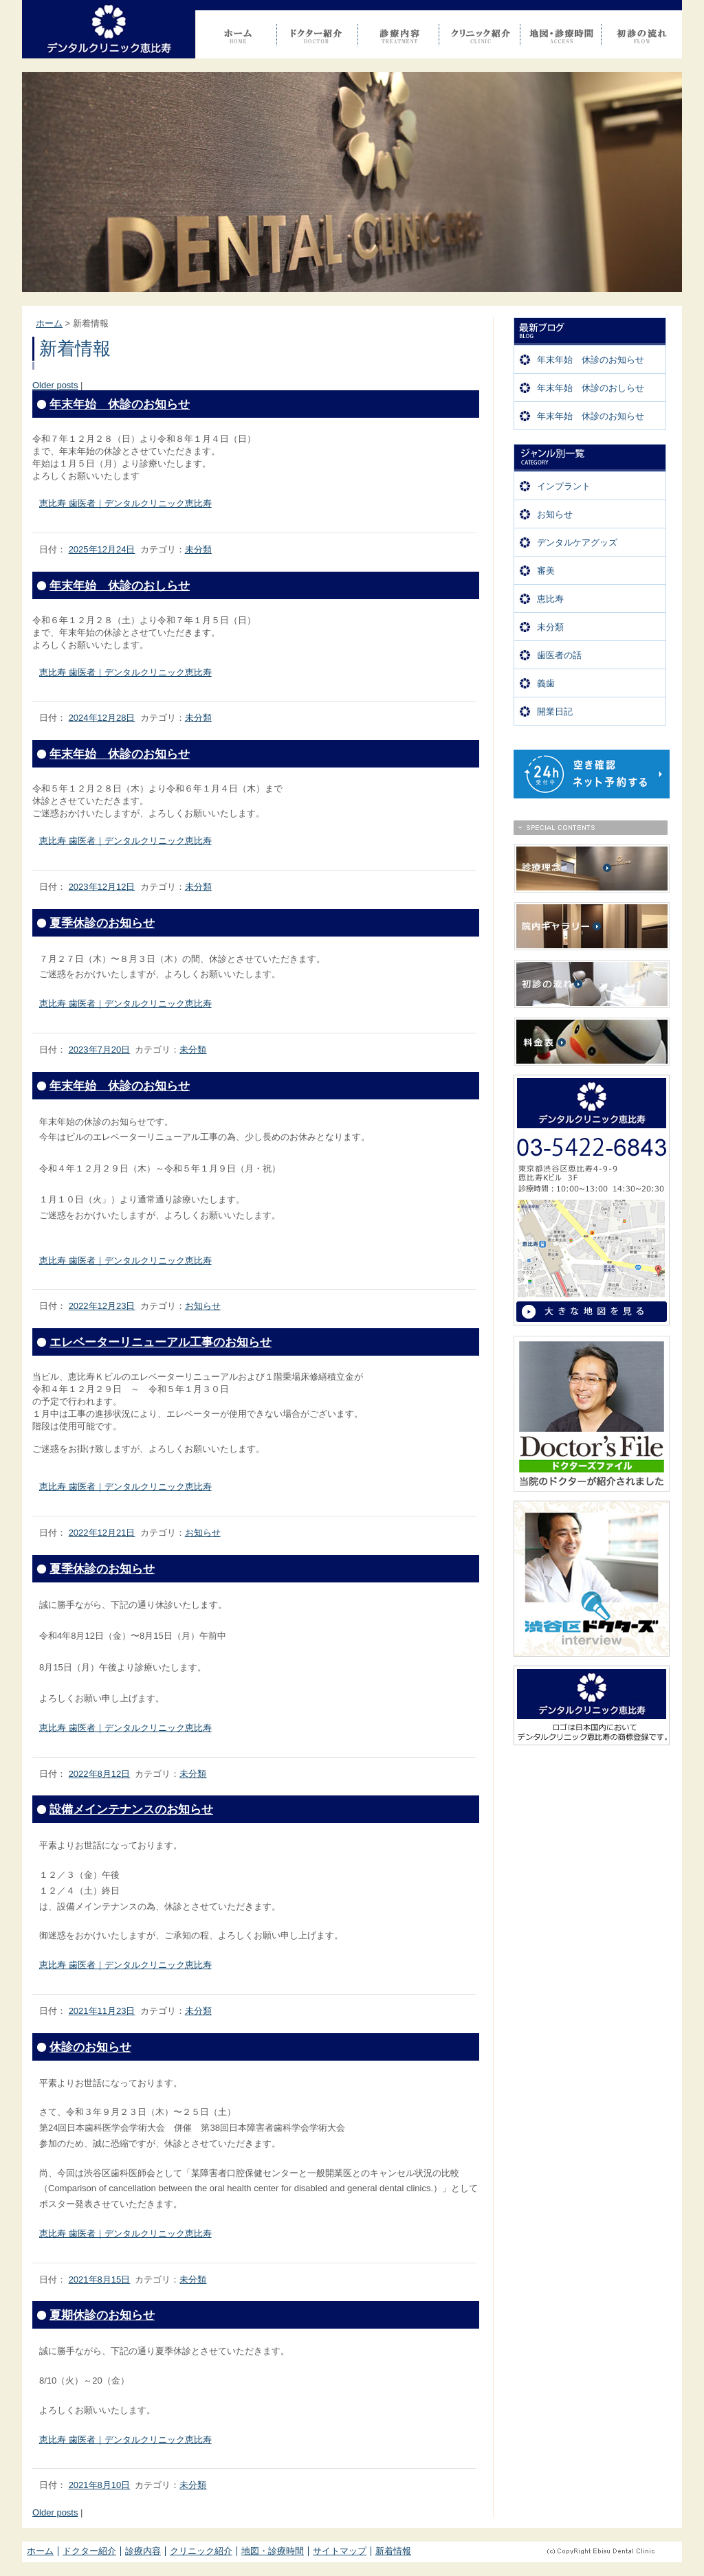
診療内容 (143, 2551)
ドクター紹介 (89, 2551)
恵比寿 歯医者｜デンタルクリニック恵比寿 (125, 503)
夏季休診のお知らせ (102, 923)
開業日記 (555, 711)
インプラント (564, 486)
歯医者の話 (559, 655)
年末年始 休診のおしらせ (590, 388)
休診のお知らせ (90, 2047)
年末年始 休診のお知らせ (590, 360)
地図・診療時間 (272, 2551)
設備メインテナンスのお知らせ (131, 1809)
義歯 (546, 683)
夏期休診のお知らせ (102, 2315)
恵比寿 (550, 599)
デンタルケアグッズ (577, 542)
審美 (546, 570)
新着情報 (393, 2551)
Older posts (55, 385)
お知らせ (555, 514)
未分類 (550, 627)
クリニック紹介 (201, 2551)
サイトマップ (339, 2551)
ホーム (49, 323)
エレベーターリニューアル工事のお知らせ (161, 1342)
